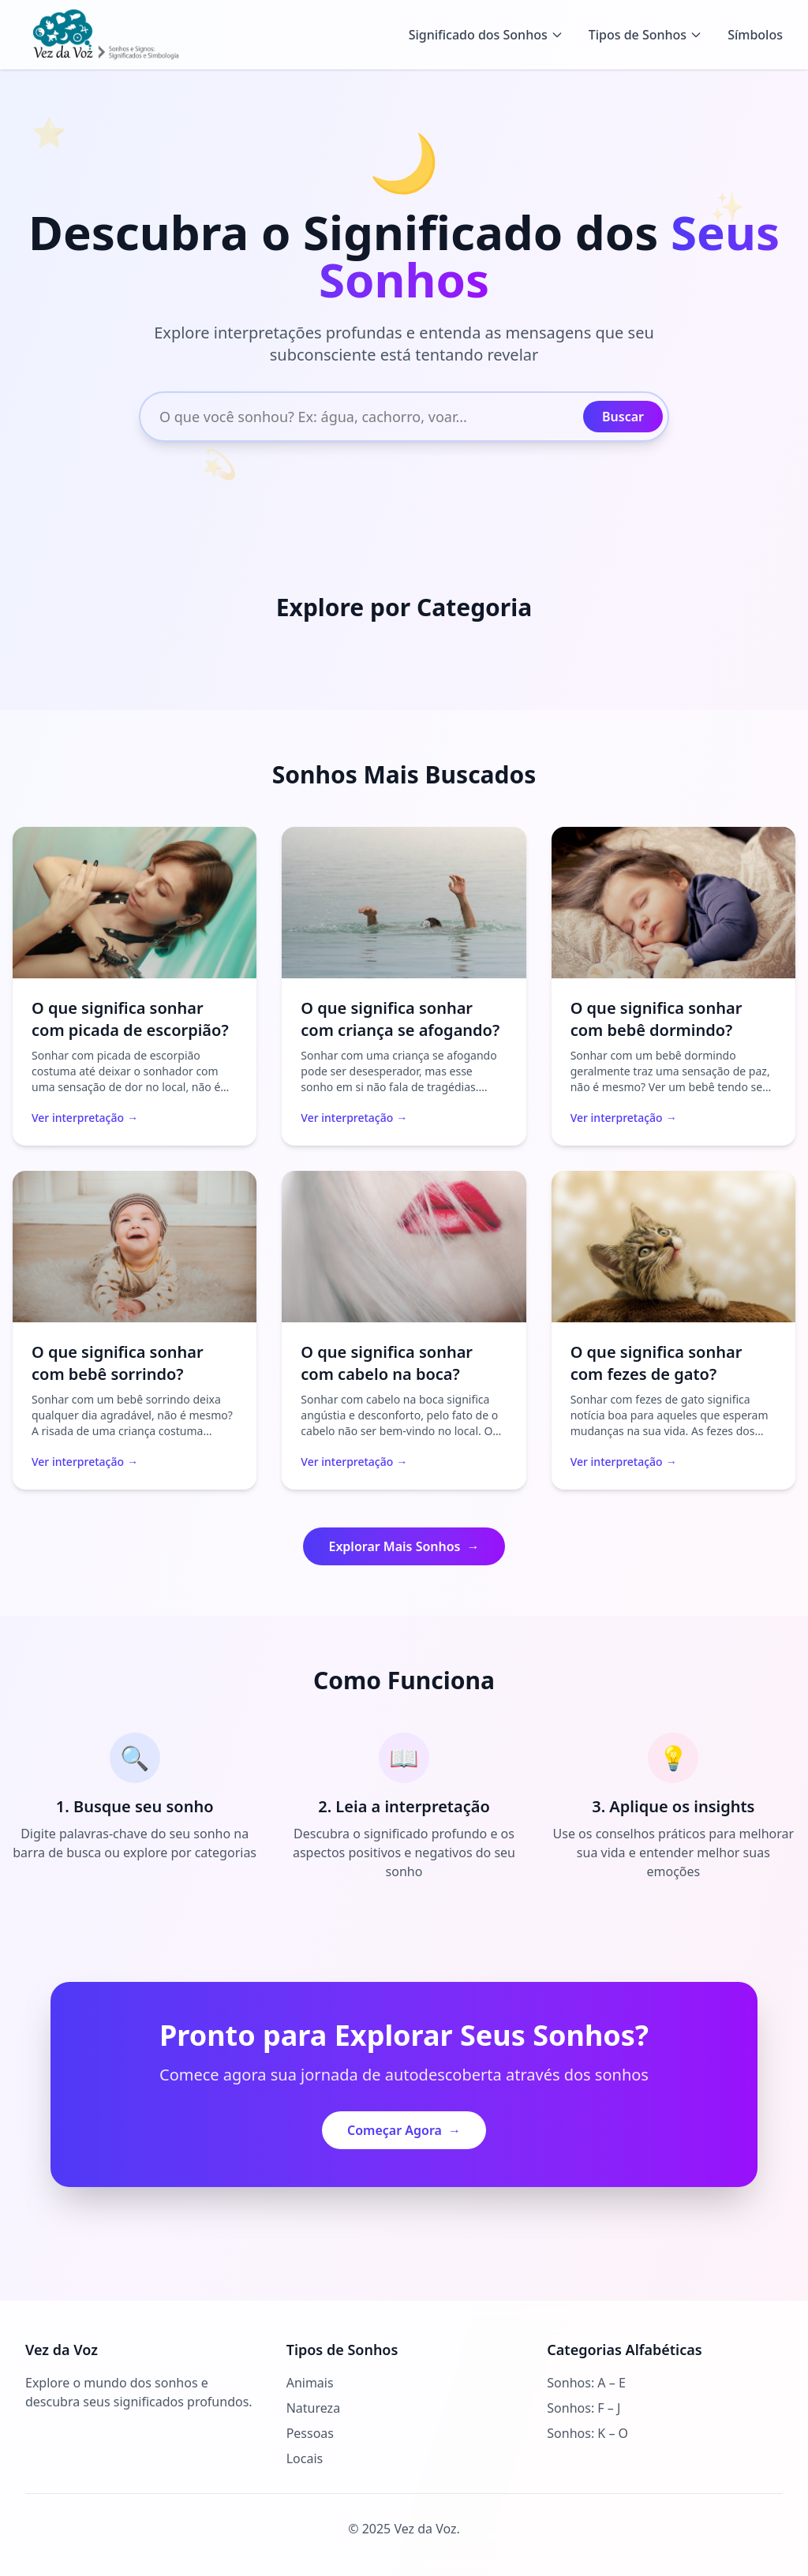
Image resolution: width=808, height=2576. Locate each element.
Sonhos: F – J (583, 2408)
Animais (310, 2382)
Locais (305, 2458)
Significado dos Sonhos (486, 34)
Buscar (623, 416)
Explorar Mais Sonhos (403, 1546)
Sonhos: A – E (586, 2382)
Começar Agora (404, 2130)
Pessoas (310, 2433)
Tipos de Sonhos (645, 34)
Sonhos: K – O (587, 2433)
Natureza (313, 2408)
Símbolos (755, 34)
